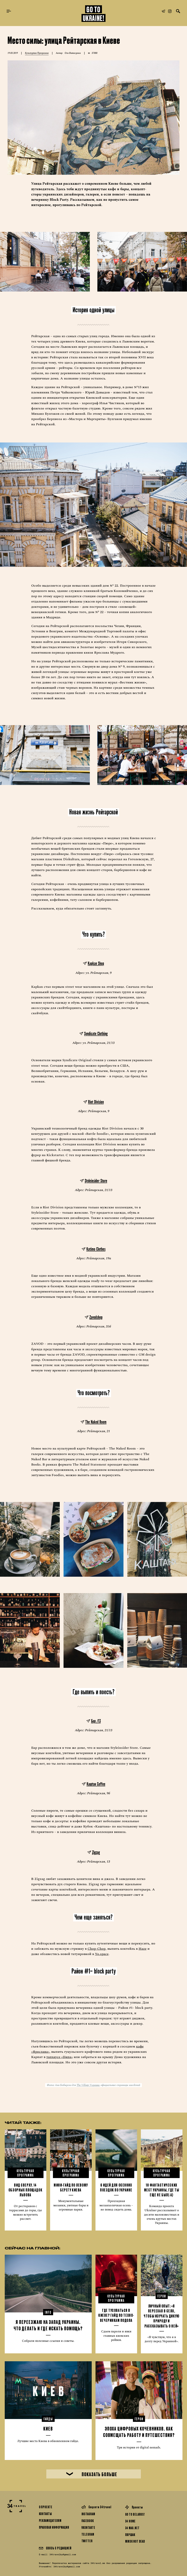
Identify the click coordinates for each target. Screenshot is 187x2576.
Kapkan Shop (96, 963)
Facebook (87, 2520)
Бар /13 (96, 1721)
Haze (143, 1948)
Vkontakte (88, 2527)
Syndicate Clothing (96, 1033)
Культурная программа (37, 53)
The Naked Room (95, 1422)
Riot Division (96, 1102)
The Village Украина (88, 2085)
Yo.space (102, 1954)
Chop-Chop (97, 1948)
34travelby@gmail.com (63, 2554)
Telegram (87, 2534)
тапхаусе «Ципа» (59, 2057)
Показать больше (91, 2474)
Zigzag (96, 1852)
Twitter (87, 2541)
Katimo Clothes (96, 1249)
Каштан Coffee (96, 1784)
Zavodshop (95, 1317)
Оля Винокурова (73, 53)
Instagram (88, 2514)
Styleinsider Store (96, 1180)
